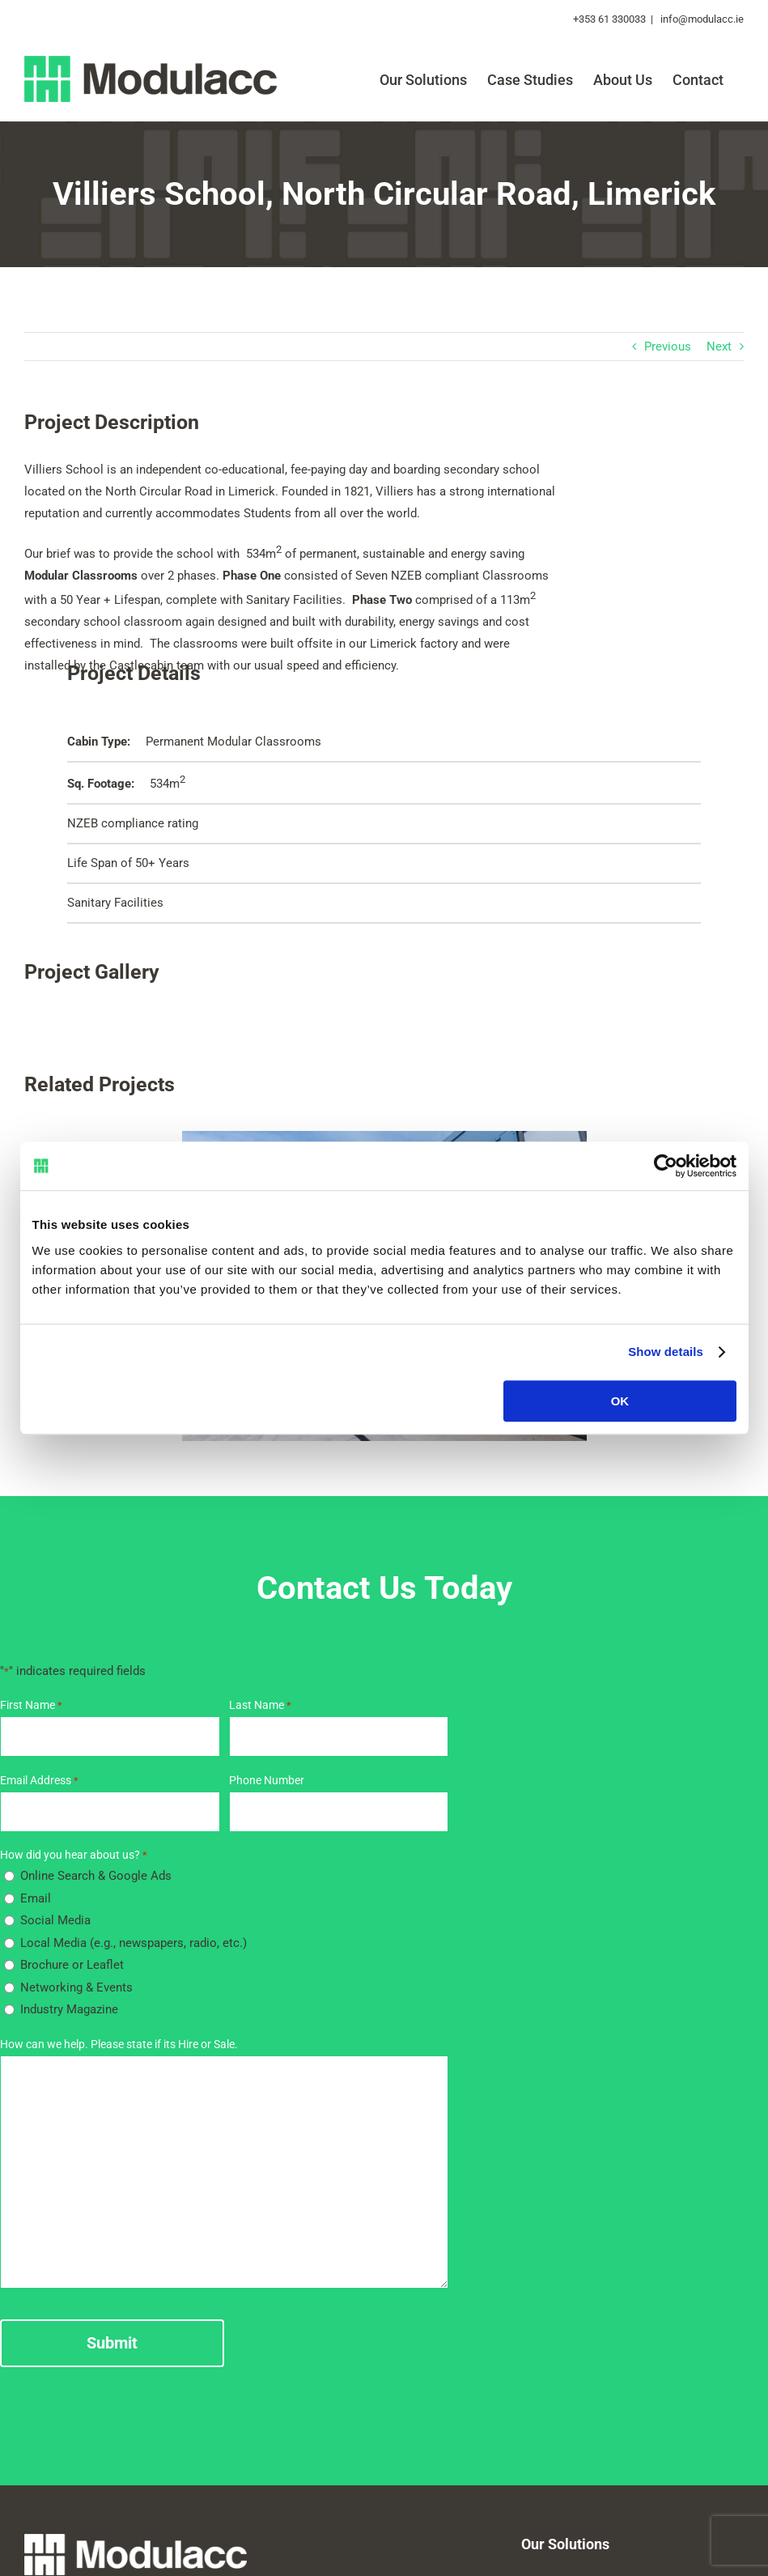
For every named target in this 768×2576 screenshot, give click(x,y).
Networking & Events (76, 1987)
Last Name (260, 1705)
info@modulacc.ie (701, 19)
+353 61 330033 (609, 19)
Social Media (55, 1920)
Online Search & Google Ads (96, 1875)
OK (620, 1401)
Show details (665, 1351)
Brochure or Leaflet (72, 1965)
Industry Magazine (69, 2009)
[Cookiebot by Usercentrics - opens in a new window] (665, 1166)
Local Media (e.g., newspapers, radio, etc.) (133, 1943)
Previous (667, 346)
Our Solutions (565, 2544)
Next (719, 346)
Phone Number (266, 1780)
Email (35, 1898)
